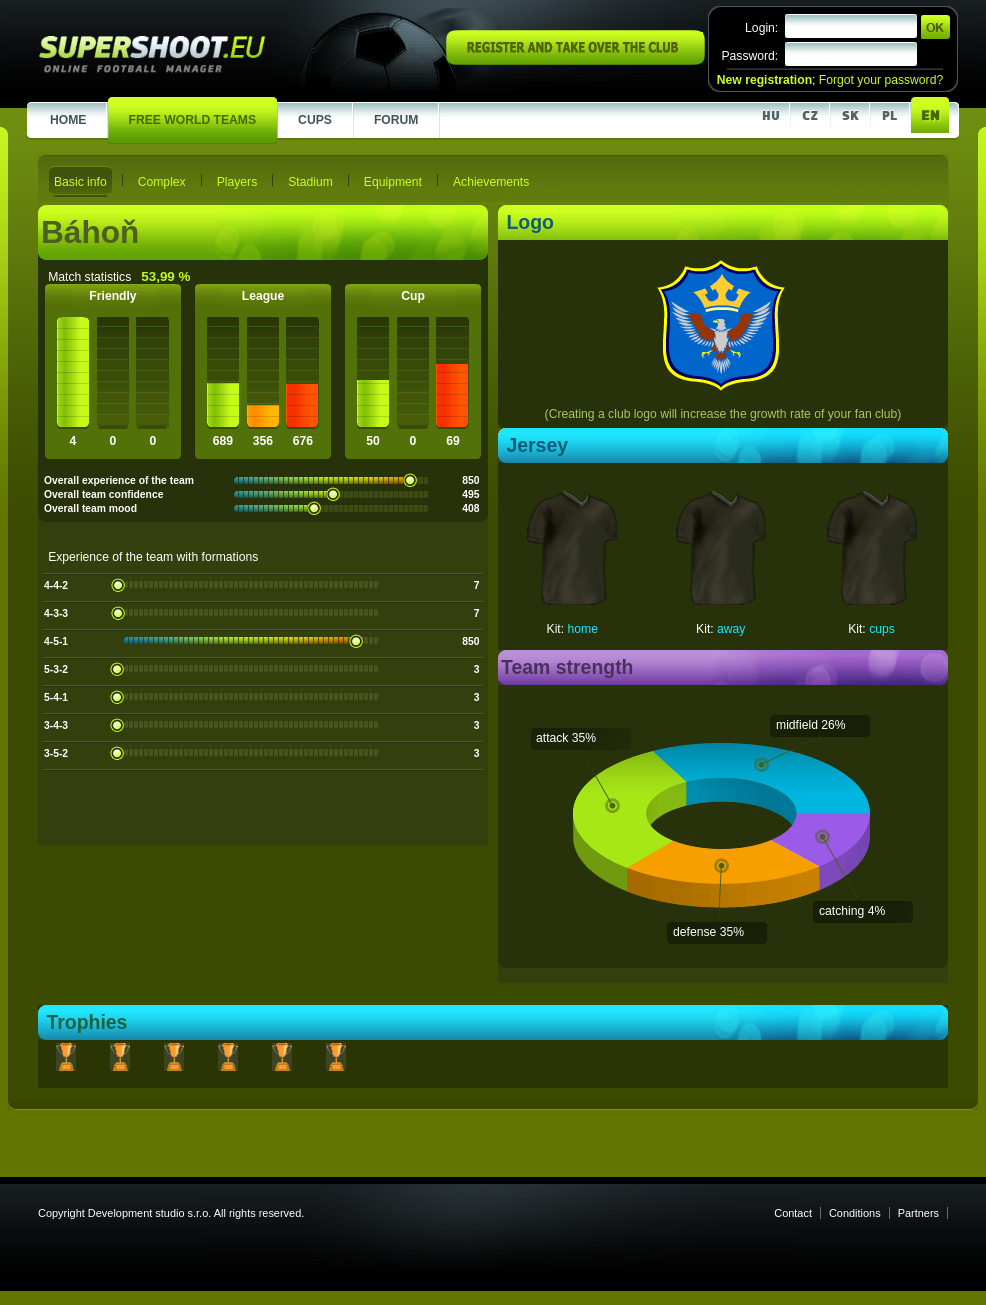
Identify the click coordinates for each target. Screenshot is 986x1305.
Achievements (491, 182)
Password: (749, 56)
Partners (918, 1213)
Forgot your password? (881, 80)
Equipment (393, 182)
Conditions (855, 1213)
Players (237, 182)
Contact (793, 1213)
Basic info (80, 182)
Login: (761, 28)
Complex (162, 182)
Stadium (310, 182)
